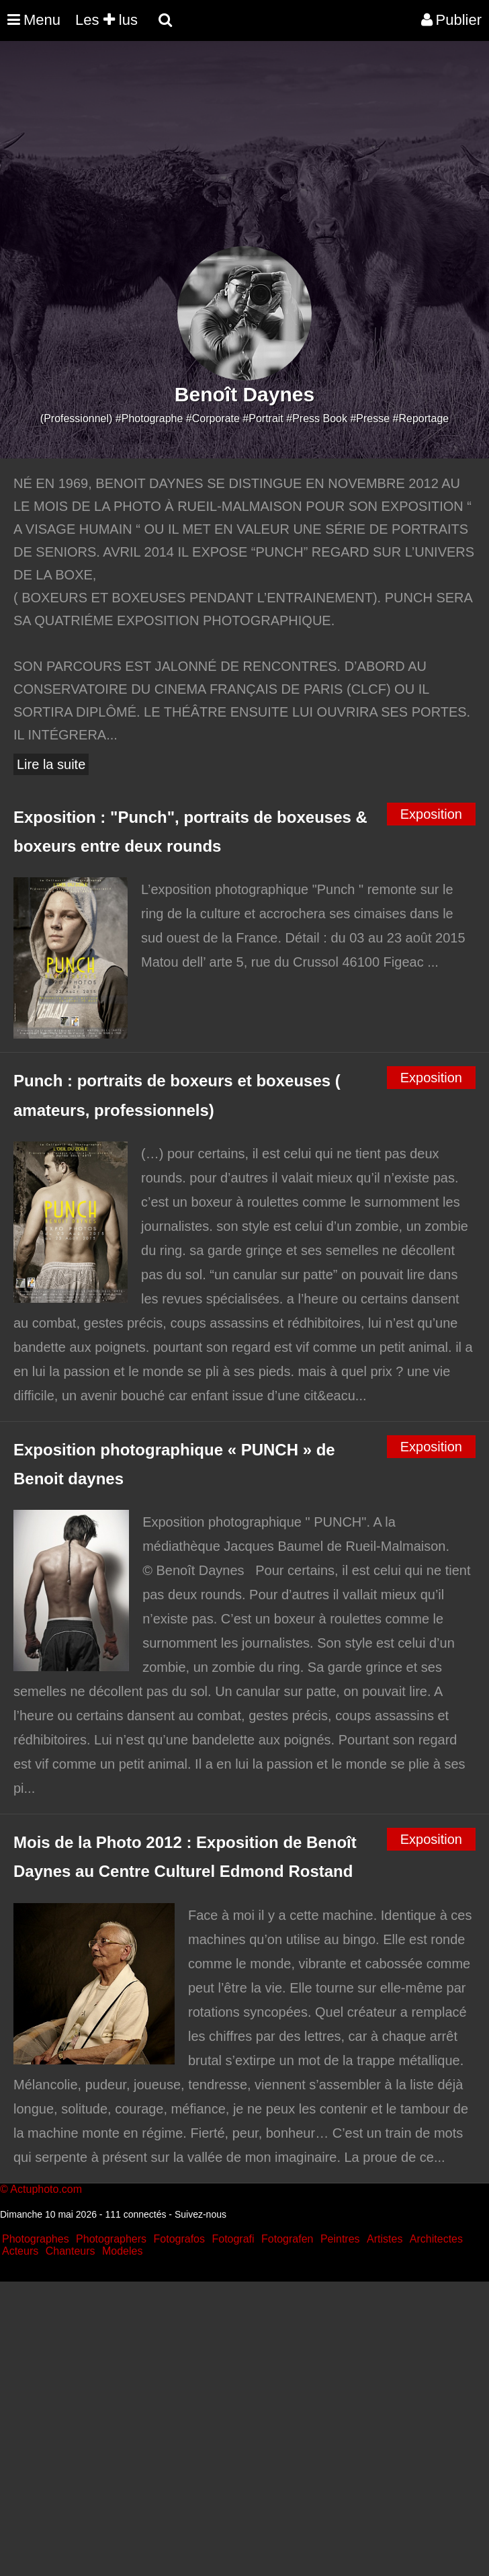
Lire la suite (51, 764)
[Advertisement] (244, 152)
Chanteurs (70, 2251)
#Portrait (262, 418)
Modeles (122, 2251)
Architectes (436, 2239)
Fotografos (179, 2239)
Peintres (340, 2239)
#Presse (370, 418)
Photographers (111, 2239)
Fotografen (287, 2239)
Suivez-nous (200, 2214)
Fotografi (233, 2239)
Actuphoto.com (46, 2189)
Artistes (384, 2239)
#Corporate (213, 418)
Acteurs (20, 2251)
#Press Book (316, 418)
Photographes (35, 2239)
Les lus (106, 19)
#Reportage (421, 418)
